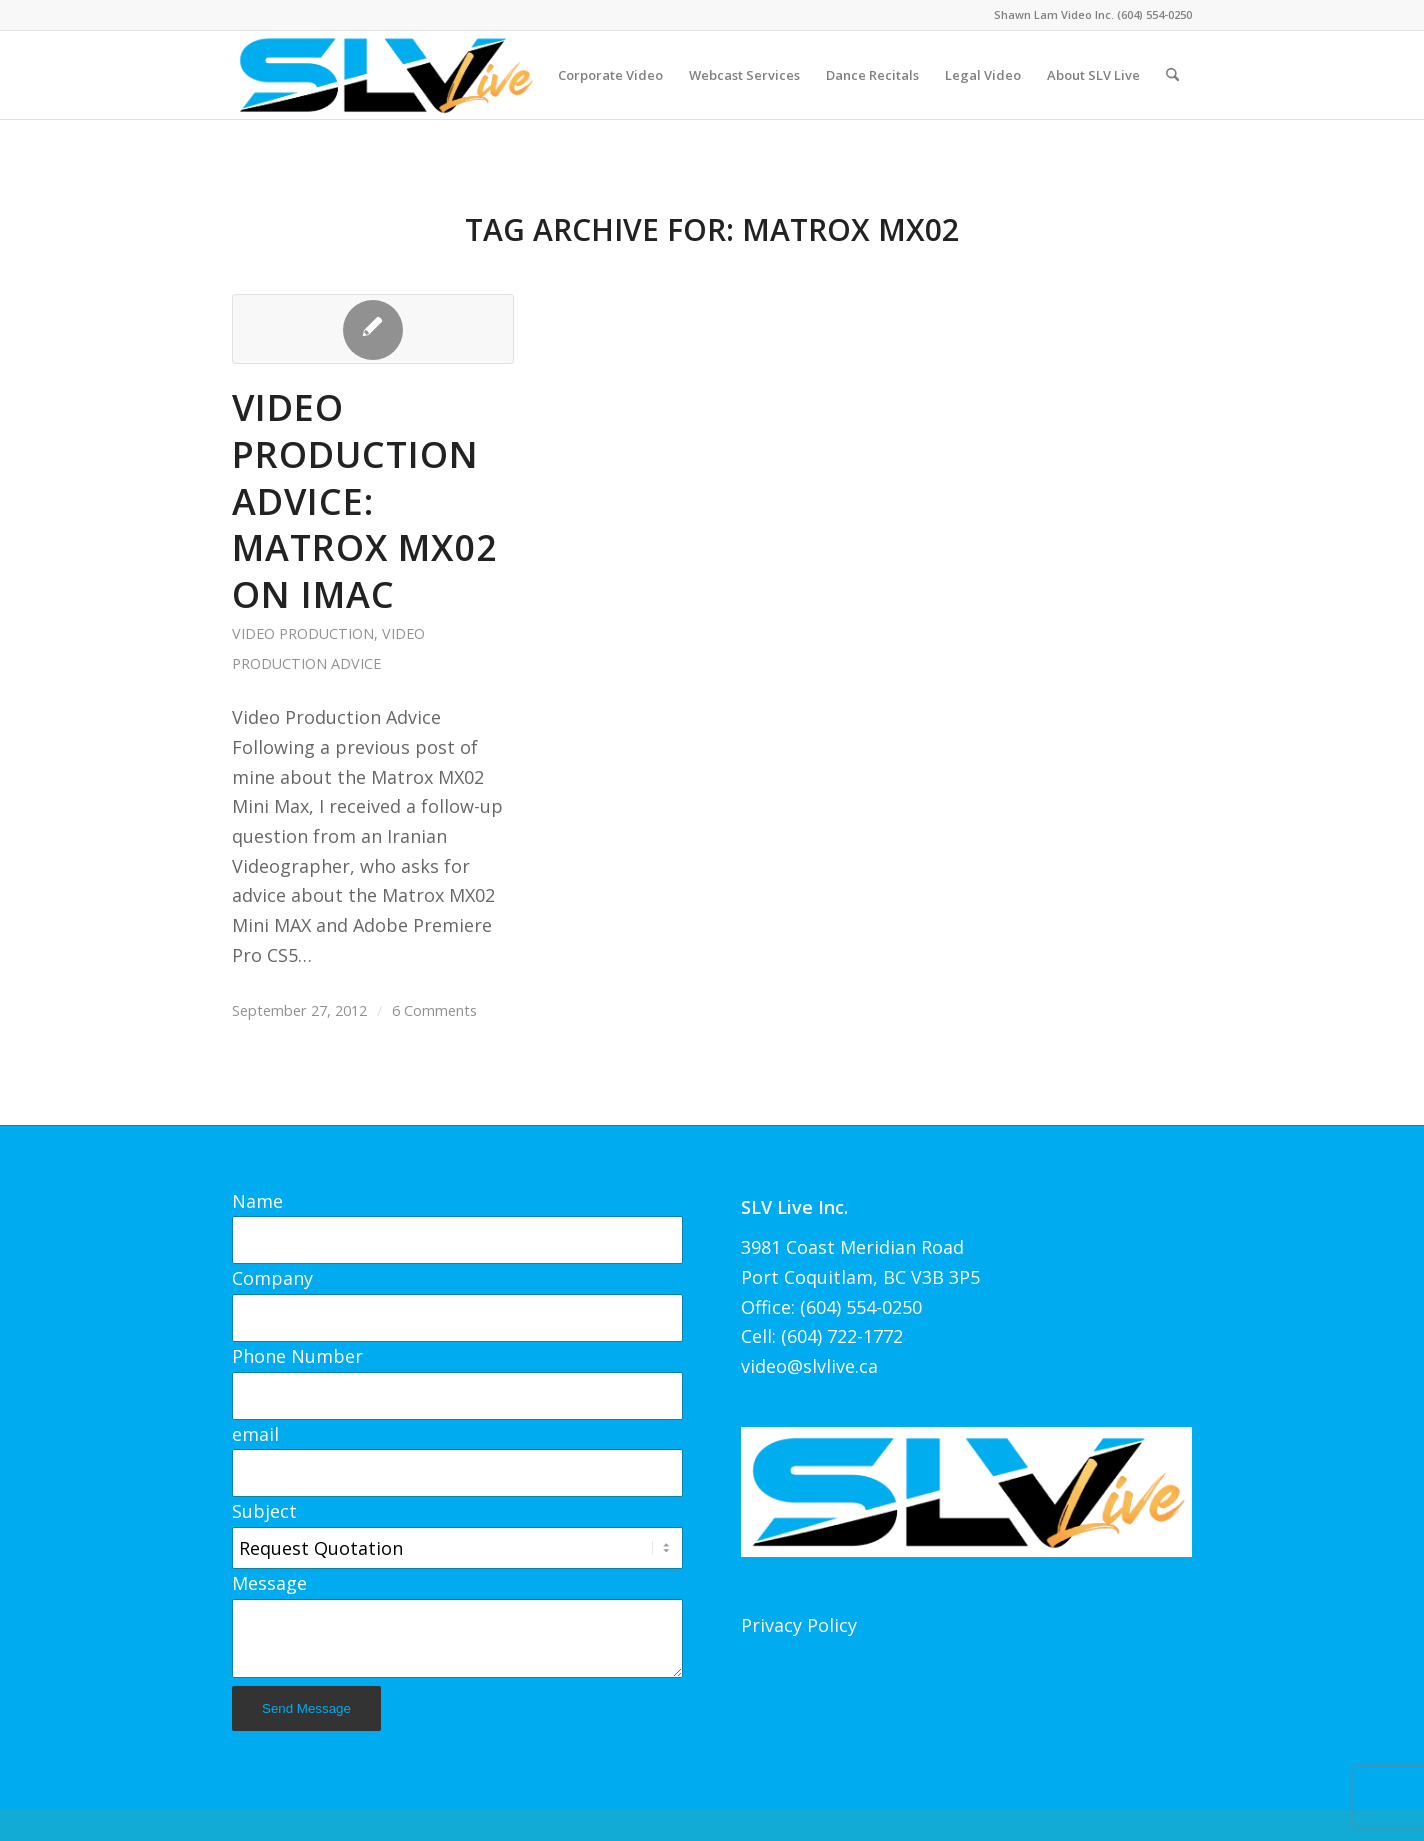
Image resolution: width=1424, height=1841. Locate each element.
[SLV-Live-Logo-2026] (385, 75)
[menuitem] (610, 75)
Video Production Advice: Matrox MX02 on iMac (365, 501)
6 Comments (434, 1010)
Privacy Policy (799, 1625)
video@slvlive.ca (809, 1366)
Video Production (303, 633)
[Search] (1172, 75)
